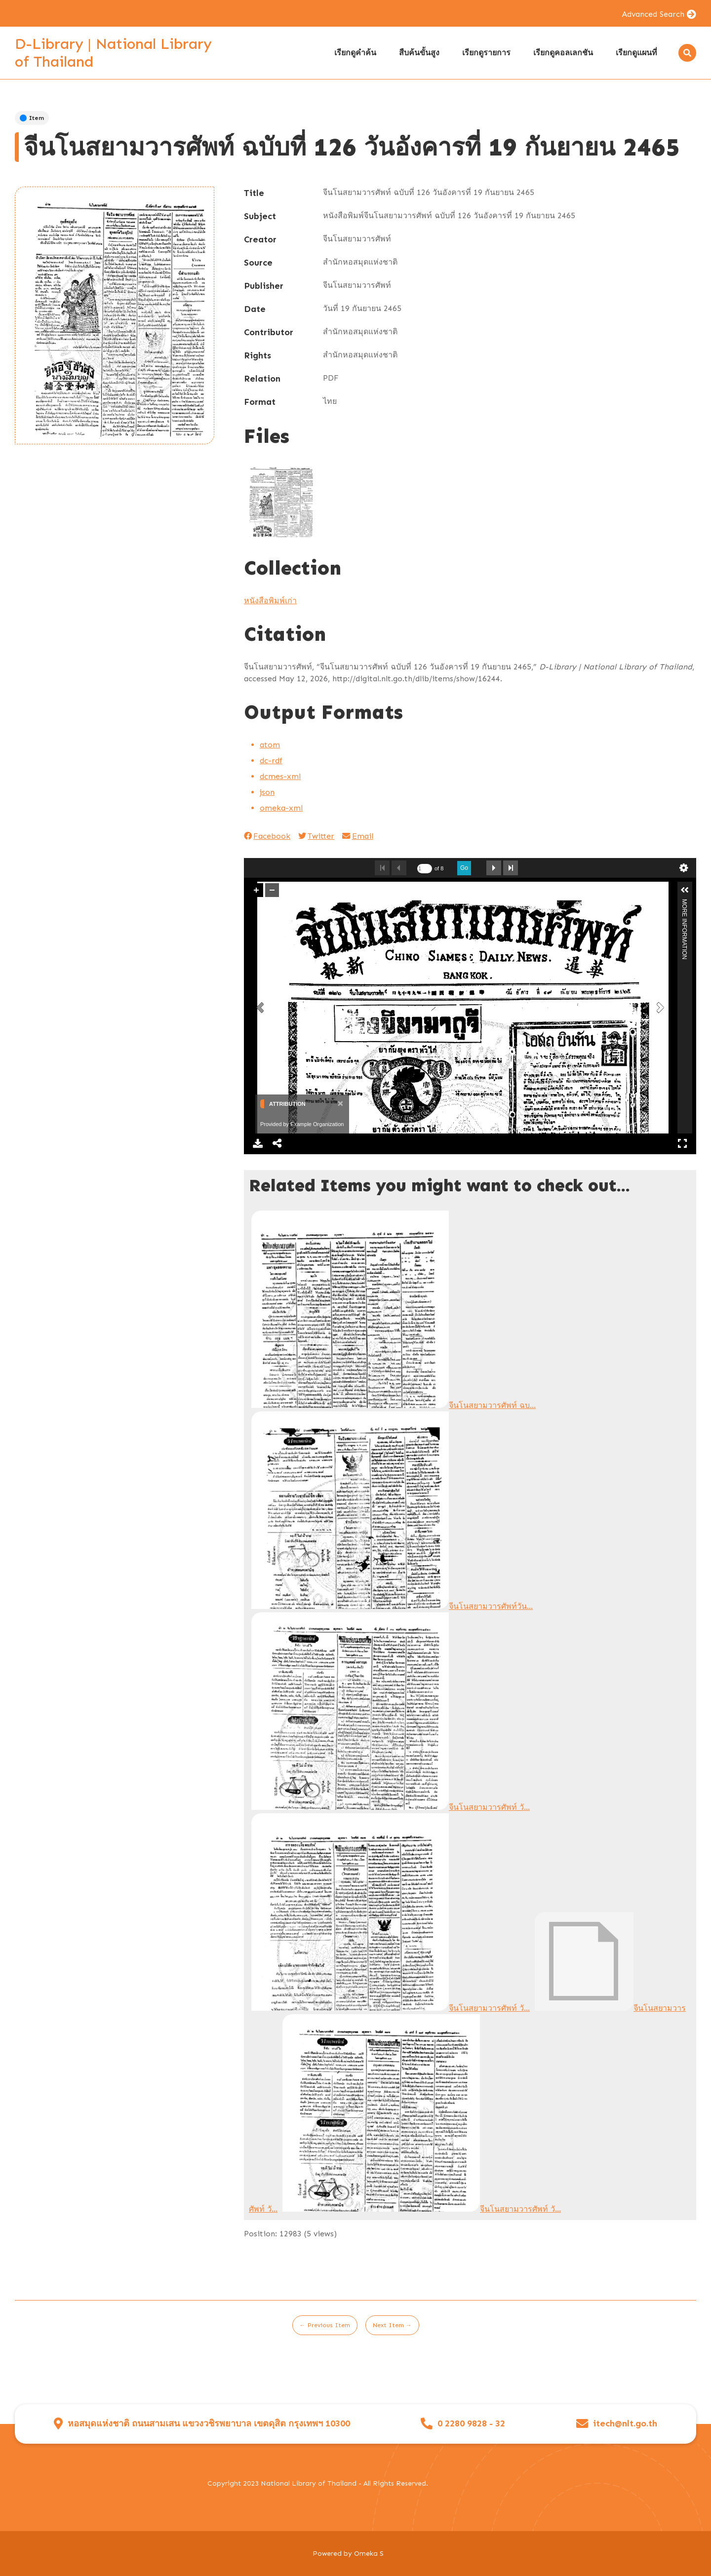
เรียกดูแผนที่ (636, 52)
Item (32, 118)
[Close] (339, 1103)
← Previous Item (325, 2325)
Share (277, 1143)
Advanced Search (653, 14)
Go (464, 867)
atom (270, 744)
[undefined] (424, 868)
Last (510, 867)
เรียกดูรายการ (486, 52)
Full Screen (682, 1143)
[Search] (687, 53)
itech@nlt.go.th (625, 2424)
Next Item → (392, 2325)
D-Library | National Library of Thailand (113, 53)
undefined (683, 867)
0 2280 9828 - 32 (471, 2424)
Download (257, 1143)
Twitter (316, 836)
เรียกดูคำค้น (355, 52)
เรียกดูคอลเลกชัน (563, 52)
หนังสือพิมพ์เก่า (270, 600)
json (267, 792)
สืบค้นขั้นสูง (419, 52)
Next (493, 867)
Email (357, 836)
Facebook (267, 836)
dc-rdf (271, 760)
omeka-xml (281, 808)
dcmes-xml (280, 776)
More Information (684, 903)
